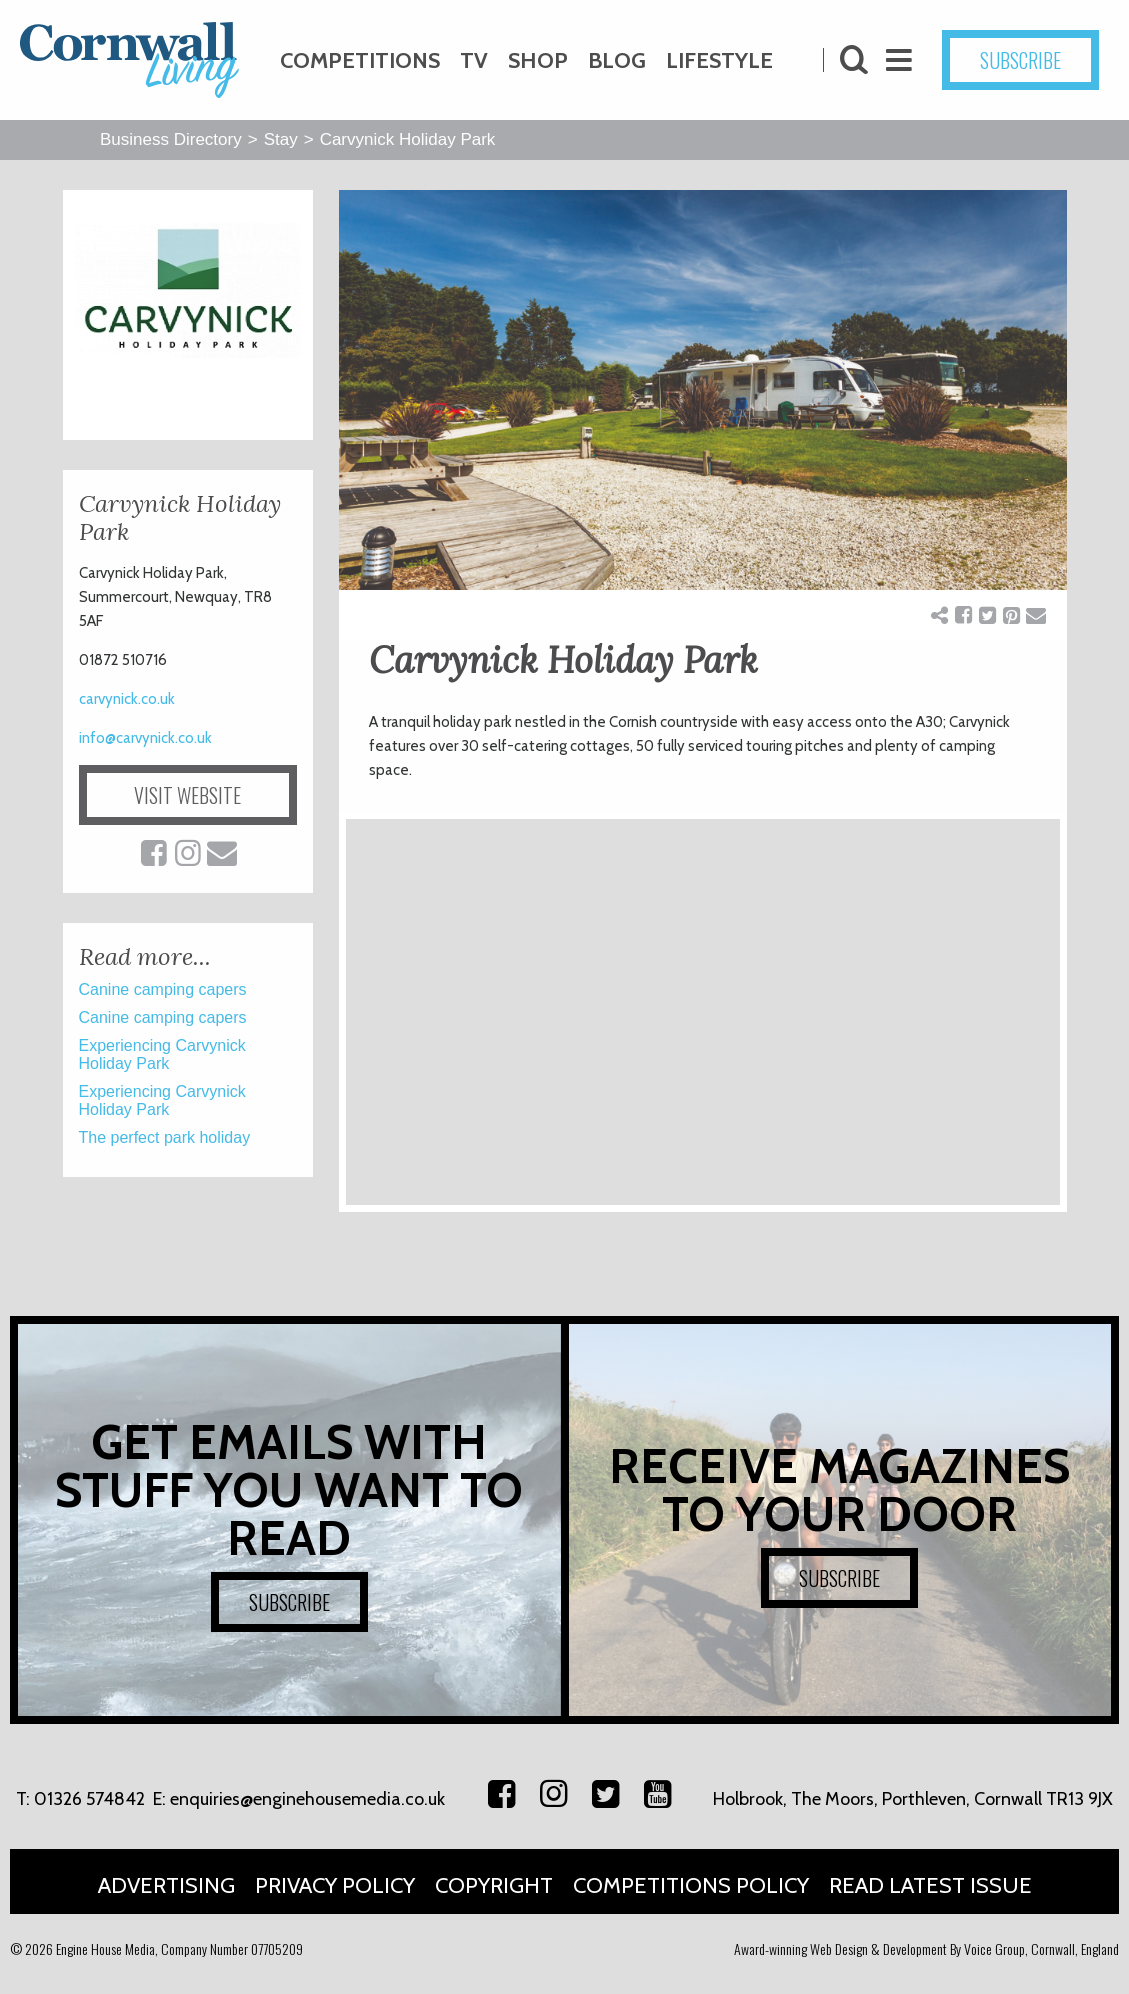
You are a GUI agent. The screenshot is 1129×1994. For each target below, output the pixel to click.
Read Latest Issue (930, 1885)
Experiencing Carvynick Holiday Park (162, 1054)
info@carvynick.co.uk (145, 738)
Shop (538, 60)
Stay (281, 139)
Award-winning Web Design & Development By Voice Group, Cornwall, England (926, 1948)
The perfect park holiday (165, 1137)
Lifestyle (719, 60)
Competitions (360, 60)
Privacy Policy (335, 1885)
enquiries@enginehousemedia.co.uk (307, 1799)
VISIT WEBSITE (187, 795)
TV (474, 60)
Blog (617, 60)
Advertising (166, 1885)
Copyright (494, 1885)
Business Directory (171, 139)
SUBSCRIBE (1020, 60)
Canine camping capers (163, 989)
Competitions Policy (691, 1885)
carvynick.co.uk (127, 699)
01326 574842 (89, 1799)
